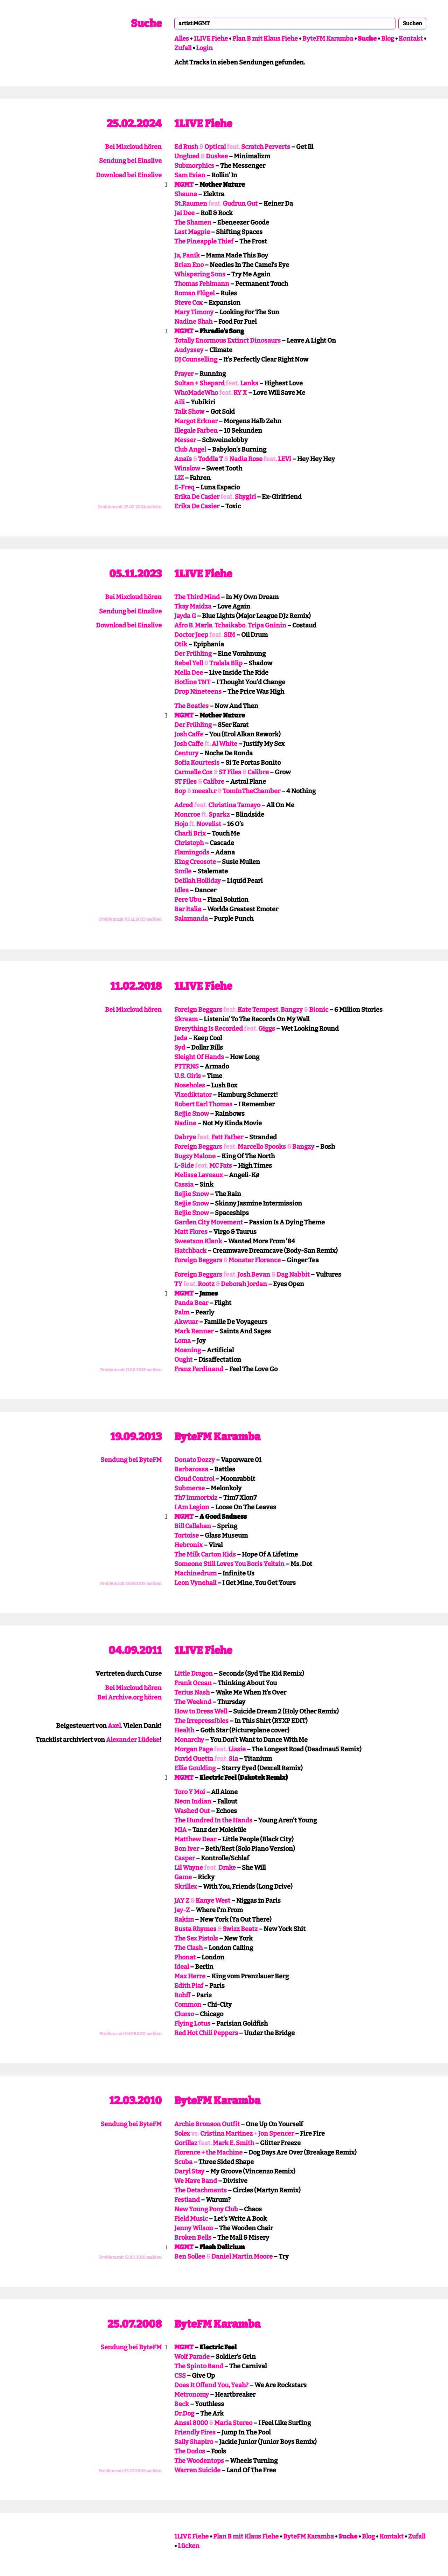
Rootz (206, 1284)
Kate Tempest (258, 1010)
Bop (180, 791)
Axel (114, 1726)
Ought (183, 1359)
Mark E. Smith (233, 2143)
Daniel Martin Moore (242, 2256)
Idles (181, 890)
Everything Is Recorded (208, 1028)
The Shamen (192, 222)
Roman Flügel (194, 293)
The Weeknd (192, 1702)
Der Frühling (193, 654)
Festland (187, 2200)
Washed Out (192, 1811)
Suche (146, 23)
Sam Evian (189, 175)
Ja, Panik (187, 255)
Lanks (249, 383)
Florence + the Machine (208, 2152)
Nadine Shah (193, 321)
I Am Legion (191, 1507)
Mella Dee (188, 672)
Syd (179, 1047)
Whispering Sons (199, 274)
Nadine (185, 1123)
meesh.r (204, 791)
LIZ (179, 478)
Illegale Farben (196, 430)
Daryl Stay (189, 2171)
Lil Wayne (188, 1867)
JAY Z (181, 1900)
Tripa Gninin (267, 625)
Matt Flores (191, 1232)
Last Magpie (192, 232)
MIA (180, 1830)
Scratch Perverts (265, 147)
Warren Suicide (197, 2470)
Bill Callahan (192, 1526)
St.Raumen (190, 203)
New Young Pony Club (206, 2209)
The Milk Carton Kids (205, 1554)
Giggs (266, 1028)
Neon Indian (192, 1801)
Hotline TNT (192, 682)
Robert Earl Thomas (203, 1104)
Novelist (208, 824)
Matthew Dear (195, 1839)
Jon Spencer (276, 2133)
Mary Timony (194, 312)
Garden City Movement (208, 1222)
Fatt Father (227, 1137)
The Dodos (189, 2451)
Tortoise (186, 1535)
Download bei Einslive (129, 175)
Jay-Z (182, 1910)
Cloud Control (194, 1479)
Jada (180, 1038)
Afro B (183, 625)
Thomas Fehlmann (201, 284)
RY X (240, 393)
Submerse (189, 1488)
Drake (227, 1867)
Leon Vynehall (195, 1583)
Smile (182, 871)
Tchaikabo (230, 625)
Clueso (184, 2014)
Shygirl (245, 497)
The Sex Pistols (196, 1938)
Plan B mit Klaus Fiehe (265, 38)
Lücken (189, 2546)
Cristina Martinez (226, 2133)
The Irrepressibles (201, 1721)
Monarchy (189, 1740)
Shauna (185, 194)
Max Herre (189, 1976)
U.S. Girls (187, 1076)
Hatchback (190, 1251)
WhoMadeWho (196, 393)
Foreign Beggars (198, 1010)
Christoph (189, 843)
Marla (203, 625)
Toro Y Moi (189, 1792)
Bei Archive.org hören (129, 1697)
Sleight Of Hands (199, 1057)
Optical (215, 147)
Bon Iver (186, 1849)
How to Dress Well (200, 1711)
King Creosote (195, 862)
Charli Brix (190, 833)
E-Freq (184, 487)
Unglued (187, 156)
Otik (180, 644)
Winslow (187, 468)
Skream (186, 1019)
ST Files (230, 772)
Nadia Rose (245, 459)
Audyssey (188, 350)
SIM (229, 635)
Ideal (181, 1967)
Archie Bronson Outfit (207, 2124)
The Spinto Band (198, 2366)
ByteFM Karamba (327, 38)
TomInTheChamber (251, 791)
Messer (185, 440)
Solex (182, 2133)
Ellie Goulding (195, 1768)
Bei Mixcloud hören (133, 147)
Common (187, 2004)
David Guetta (193, 1759)
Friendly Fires (195, 2432)
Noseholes (189, 1085)
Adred (183, 805)
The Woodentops (199, 2461)
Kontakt (411, 38)
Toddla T (210, 459)
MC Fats (220, 1165)
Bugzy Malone (195, 1156)
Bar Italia (187, 909)
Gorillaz (185, 2143)
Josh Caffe (188, 734)
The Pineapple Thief (203, 241)
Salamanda (191, 918)
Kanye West (213, 1900)
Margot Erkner (196, 421)
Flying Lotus (192, 2023)
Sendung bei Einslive (130, 161)
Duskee (217, 156)
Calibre (258, 772)
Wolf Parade (192, 2357)
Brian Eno (189, 265)
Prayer (184, 374)
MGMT (184, 184)
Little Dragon (193, 1673)
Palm (181, 1312)
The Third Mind (197, 597)
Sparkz (219, 814)
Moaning (187, 1350)
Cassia (184, 1184)
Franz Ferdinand (198, 1369)
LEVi (284, 459)
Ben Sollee (189, 2256)
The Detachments (200, 2190)
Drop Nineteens (198, 691)
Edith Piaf (188, 1986)
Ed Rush (186, 147)
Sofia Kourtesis (196, 763)
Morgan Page (193, 1749)
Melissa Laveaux (198, 1175)
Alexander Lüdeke (133, 1740)
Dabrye (185, 1137)
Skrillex (185, 1886)
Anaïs (183, 459)
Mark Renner (194, 1331)
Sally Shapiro (193, 2442)
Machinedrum (195, 1573)
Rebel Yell (188, 663)
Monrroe (187, 814)
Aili (179, 402)
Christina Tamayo (234, 805)
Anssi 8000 (191, 2423)
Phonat (185, 1957)
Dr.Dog (184, 2413)
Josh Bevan (254, 1274)
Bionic (318, 1010)
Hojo (181, 824)
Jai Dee (184, 213)
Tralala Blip (226, 663)
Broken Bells (192, 2237)
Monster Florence (255, 1260)
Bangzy (292, 1010)
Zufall (182, 48)
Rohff (182, 1995)
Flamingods (191, 852)
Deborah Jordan (244, 1284)
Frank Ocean (193, 1683)
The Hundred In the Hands (213, 1820)
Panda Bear (191, 1303)
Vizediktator (193, 1095)
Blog (387, 38)
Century (186, 753)
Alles (181, 38)
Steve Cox (188, 303)
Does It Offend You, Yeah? (211, 2385)
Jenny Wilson (193, 2228)
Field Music (191, 2219)
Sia (233, 1759)
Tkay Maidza (192, 606)
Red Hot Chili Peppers (206, 2033)
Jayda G (185, 616)
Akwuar (186, 1322)
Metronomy (191, 2394)
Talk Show (189, 411)
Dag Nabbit (293, 1274)
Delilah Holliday (197, 881)
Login (204, 48)
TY (178, 1284)
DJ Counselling (195, 359)
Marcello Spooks (262, 1146)
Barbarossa (191, 1469)
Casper (184, 1858)
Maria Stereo (233, 2423)
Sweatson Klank (198, 1241)
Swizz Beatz (240, 1929)
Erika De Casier (196, 497)
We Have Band (195, 2181)
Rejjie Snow (191, 1114)
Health (184, 1730)
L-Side (184, 1165)
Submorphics (194, 166)
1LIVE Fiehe (211, 38)
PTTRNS (186, 1066)
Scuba (183, 2162)
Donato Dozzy (194, 1460)
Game (183, 1877)
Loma (182, 1341)
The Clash (188, 1948)
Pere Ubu (187, 900)
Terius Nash (192, 1692)
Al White (224, 744)
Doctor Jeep (191, 635)
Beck (181, 2404)
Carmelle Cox (193, 772)
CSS (180, 2375)
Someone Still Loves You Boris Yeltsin (229, 1564)
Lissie (237, 1749)
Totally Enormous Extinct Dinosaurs (227, 340)
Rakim (184, 1919)
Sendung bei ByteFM (131, 1460)
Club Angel (190, 449)
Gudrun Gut (240, 203)
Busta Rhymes (195, 1929)
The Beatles (191, 706)
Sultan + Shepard (199, 383)
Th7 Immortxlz (195, 1498)
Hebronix (188, 1545)
